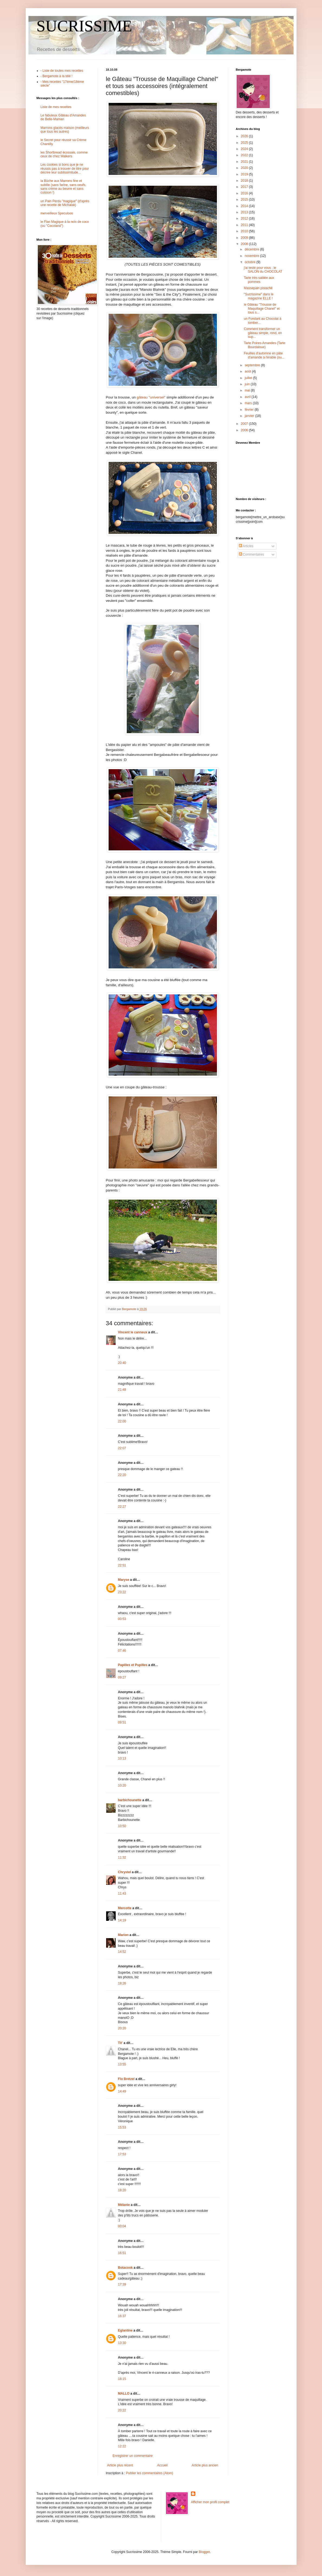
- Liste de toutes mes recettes (62, 71)
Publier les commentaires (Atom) (149, 2473)
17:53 (122, 2154)
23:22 (122, 1592)
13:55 (122, 2064)
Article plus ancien (205, 2465)
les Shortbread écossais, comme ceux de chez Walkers (64, 154)
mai (248, 390)
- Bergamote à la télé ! (57, 76)
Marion (123, 1935)
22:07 (122, 1448)
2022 (245, 155)
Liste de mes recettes (56, 107)
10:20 (122, 1785)
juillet (249, 378)
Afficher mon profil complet (210, 2502)
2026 (245, 136)
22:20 (122, 1475)
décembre (252, 249)
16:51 (122, 2253)
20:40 (122, 1363)
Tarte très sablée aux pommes (259, 279)
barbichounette (130, 1800)
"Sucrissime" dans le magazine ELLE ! (258, 296)
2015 (245, 199)
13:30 (122, 2343)
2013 (245, 212)
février (250, 410)
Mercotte (125, 1908)
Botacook (125, 2268)
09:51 (122, 1722)
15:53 (122, 2127)
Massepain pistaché (258, 288)
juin (248, 384)
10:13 (122, 1758)
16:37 (122, 2316)
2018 (245, 180)
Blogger (204, 2552)
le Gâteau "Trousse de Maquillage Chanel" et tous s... (261, 308)
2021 (245, 162)
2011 (245, 225)
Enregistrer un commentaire (133, 2456)
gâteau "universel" (151, 397)
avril (248, 397)
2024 (245, 149)
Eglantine (125, 2330)
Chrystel (124, 1872)
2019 (245, 174)
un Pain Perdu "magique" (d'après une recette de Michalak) (65, 203)
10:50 (122, 1826)
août (248, 371)
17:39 (122, 2284)
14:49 (122, 2091)
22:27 (122, 1507)
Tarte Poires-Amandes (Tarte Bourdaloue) (264, 345)
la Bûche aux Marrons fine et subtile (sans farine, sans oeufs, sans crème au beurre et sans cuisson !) (63, 186)
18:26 (122, 1983)
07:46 (122, 1651)
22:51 (122, 1565)
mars (249, 403)
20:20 (122, 2028)
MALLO (124, 2393)
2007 (245, 424)
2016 (245, 193)
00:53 (122, 1619)
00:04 (122, 2226)
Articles (246, 546)
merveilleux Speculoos (57, 213)
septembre (253, 365)
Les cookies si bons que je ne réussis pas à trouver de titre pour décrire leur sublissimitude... (65, 168)
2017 (245, 187)
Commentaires (251, 554)
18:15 (122, 2379)
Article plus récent (120, 2465)
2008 (245, 244)
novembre (252, 256)
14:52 (122, 1952)
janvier (250, 416)
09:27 (122, 1677)
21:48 (122, 1390)
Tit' (120, 2043)
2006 (245, 430)
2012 (245, 218)
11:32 (122, 1857)
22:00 (122, 1421)
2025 (245, 143)
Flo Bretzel (126, 2079)
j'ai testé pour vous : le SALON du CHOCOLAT (263, 269)
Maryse (123, 1580)
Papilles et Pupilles (133, 1665)
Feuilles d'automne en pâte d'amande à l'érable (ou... (264, 355)
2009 (245, 238)
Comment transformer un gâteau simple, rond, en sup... (263, 333)
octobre (250, 262)
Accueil (162, 2465)
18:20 (122, 2190)
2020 (245, 168)
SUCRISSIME (84, 26)
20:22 (122, 2410)
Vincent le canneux (133, 1332)
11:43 (122, 1893)
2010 (245, 231)
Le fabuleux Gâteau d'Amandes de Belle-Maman (63, 117)
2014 (245, 206)
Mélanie (124, 2205)
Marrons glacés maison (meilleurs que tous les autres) (65, 129)
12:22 (122, 2446)
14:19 (122, 1920)
